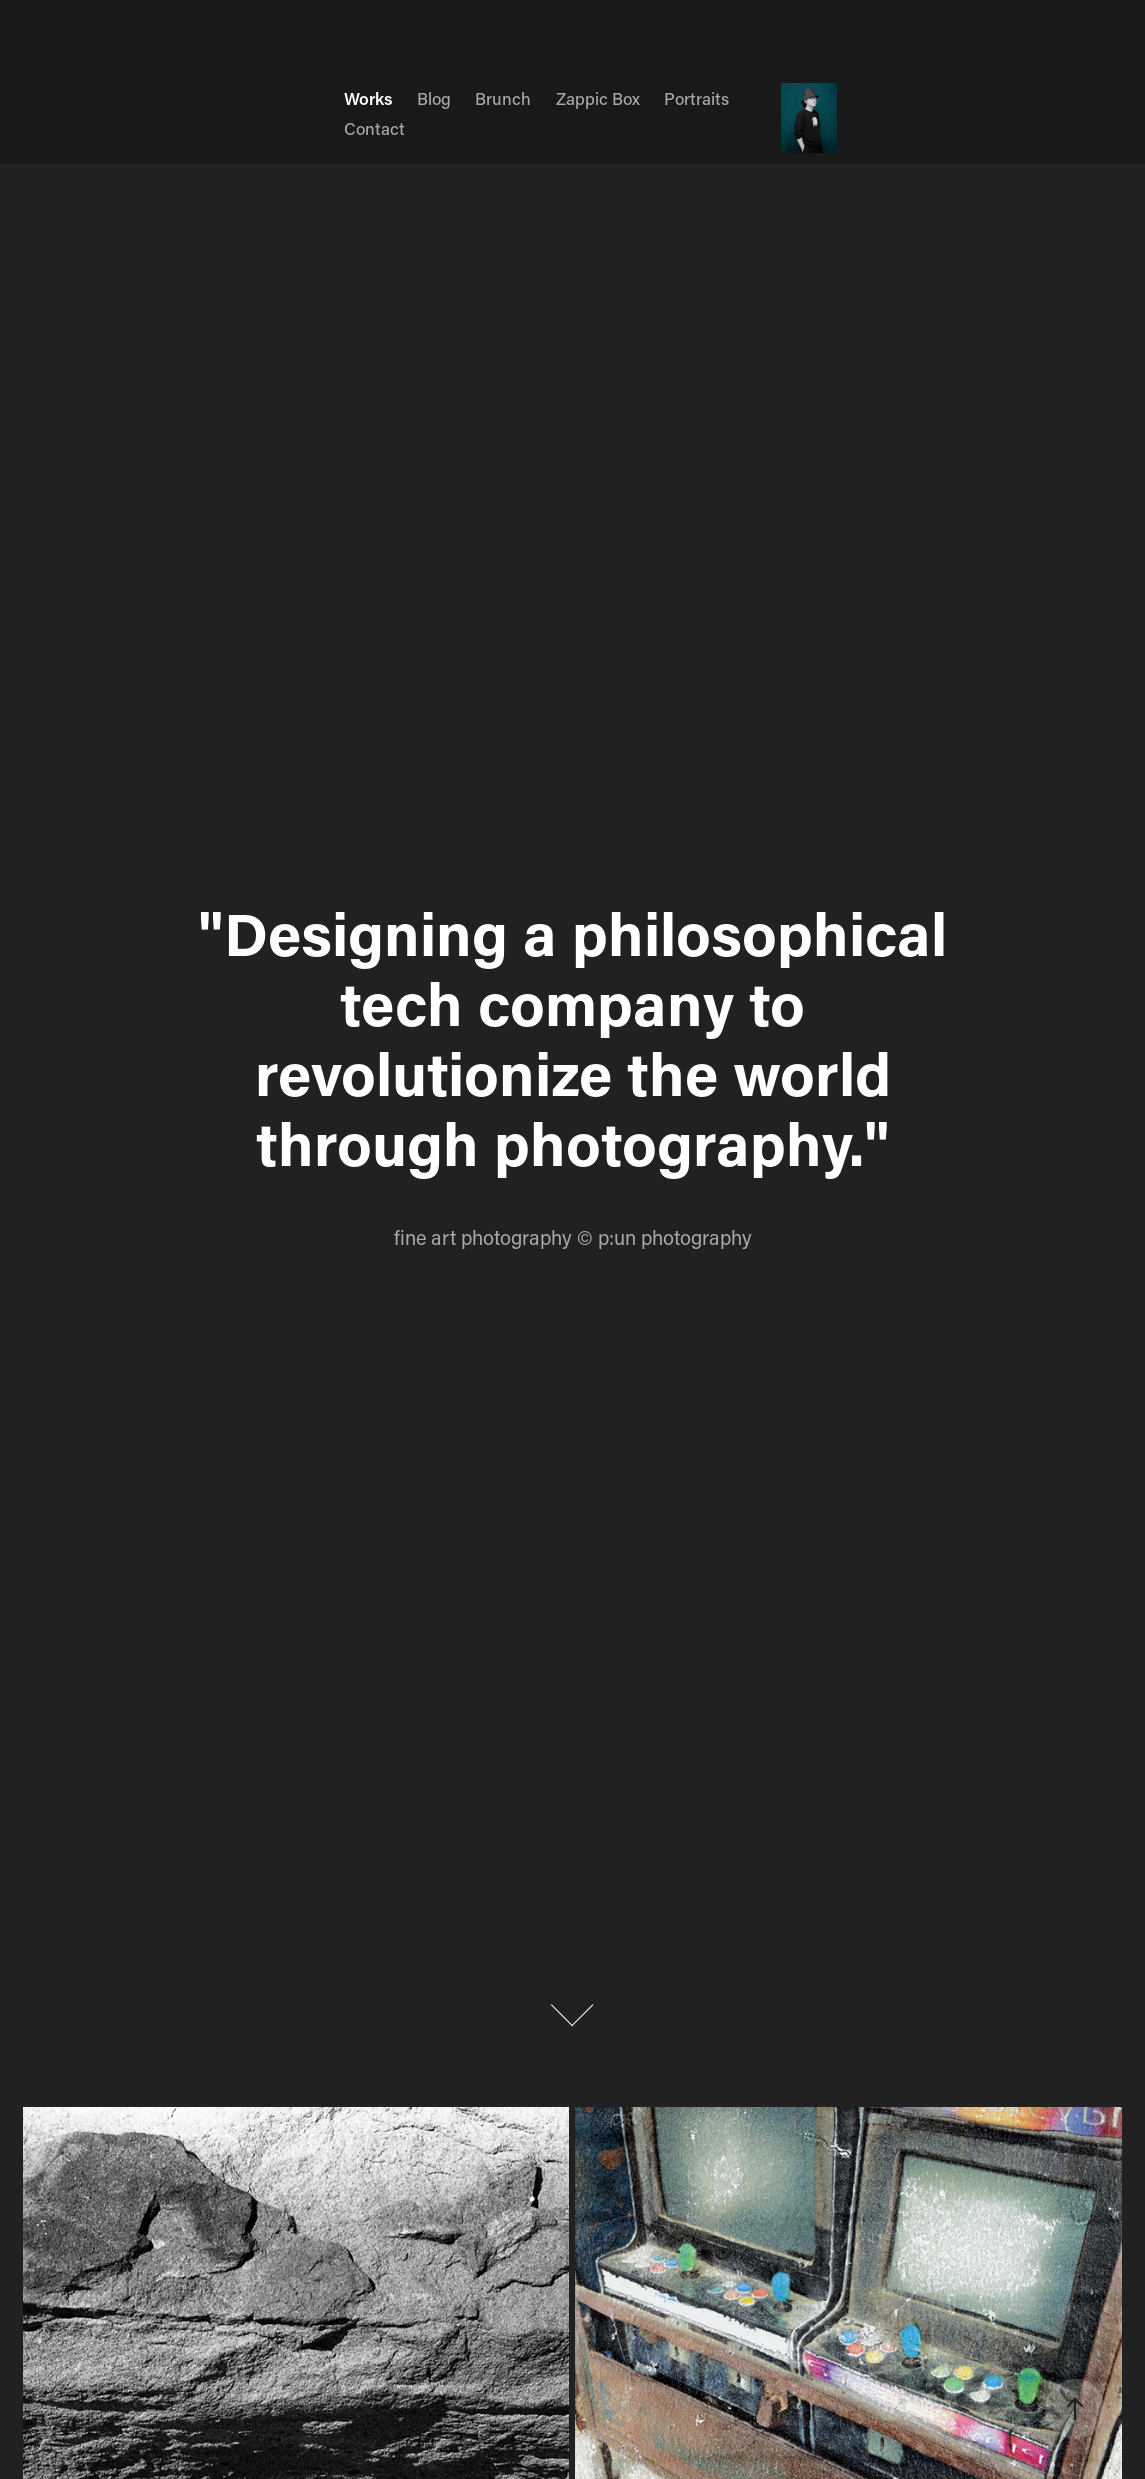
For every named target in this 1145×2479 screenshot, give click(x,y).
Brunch (503, 98)
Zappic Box (598, 98)
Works (368, 98)
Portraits (696, 98)
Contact (374, 128)
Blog (434, 98)
